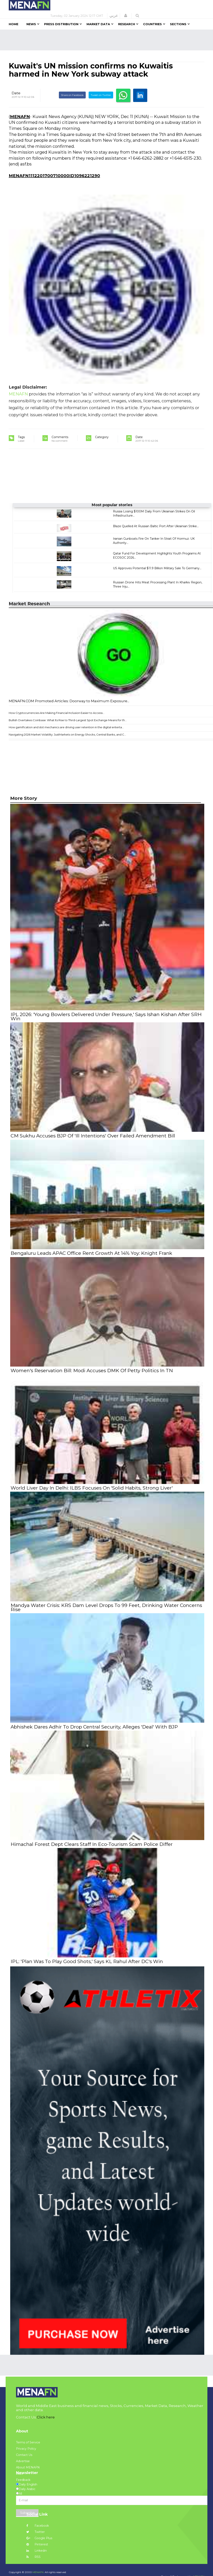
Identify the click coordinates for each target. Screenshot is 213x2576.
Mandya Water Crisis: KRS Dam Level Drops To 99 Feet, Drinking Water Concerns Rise (106, 1602)
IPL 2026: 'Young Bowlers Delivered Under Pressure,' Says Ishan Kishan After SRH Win (105, 1016)
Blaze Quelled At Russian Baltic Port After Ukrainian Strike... (156, 526)
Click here (46, 2408)
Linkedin (36, 2542)
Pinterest (37, 2535)
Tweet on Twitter (101, 95)
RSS (33, 2548)
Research (126, 24)
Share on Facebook (72, 95)
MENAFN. (38, 2563)
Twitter (35, 2523)
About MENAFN (28, 2458)
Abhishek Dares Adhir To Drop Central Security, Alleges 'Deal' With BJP (93, 1720)
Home (13, 24)
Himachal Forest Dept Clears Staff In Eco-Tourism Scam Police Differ (91, 1837)
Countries (152, 24)
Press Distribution (61, 24)
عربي (113, 15)
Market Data (98, 24)
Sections (178, 24)
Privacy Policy (26, 2440)
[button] (125, 15)
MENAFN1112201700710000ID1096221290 (54, 175)
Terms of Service (28, 2434)
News (31, 24)
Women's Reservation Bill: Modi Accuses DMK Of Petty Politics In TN (91, 1367)
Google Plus (39, 2529)
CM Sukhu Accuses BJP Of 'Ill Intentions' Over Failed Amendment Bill (92, 1134)
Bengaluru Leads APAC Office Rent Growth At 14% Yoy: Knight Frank (91, 1251)
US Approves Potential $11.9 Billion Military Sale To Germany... (157, 568)
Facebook (37, 2517)
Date (16, 93)
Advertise (23, 2452)
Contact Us (24, 2446)
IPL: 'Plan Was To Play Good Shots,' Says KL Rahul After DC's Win (86, 1953)
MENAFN (20, 116)
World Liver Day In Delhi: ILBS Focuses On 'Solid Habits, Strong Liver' (91, 1483)
